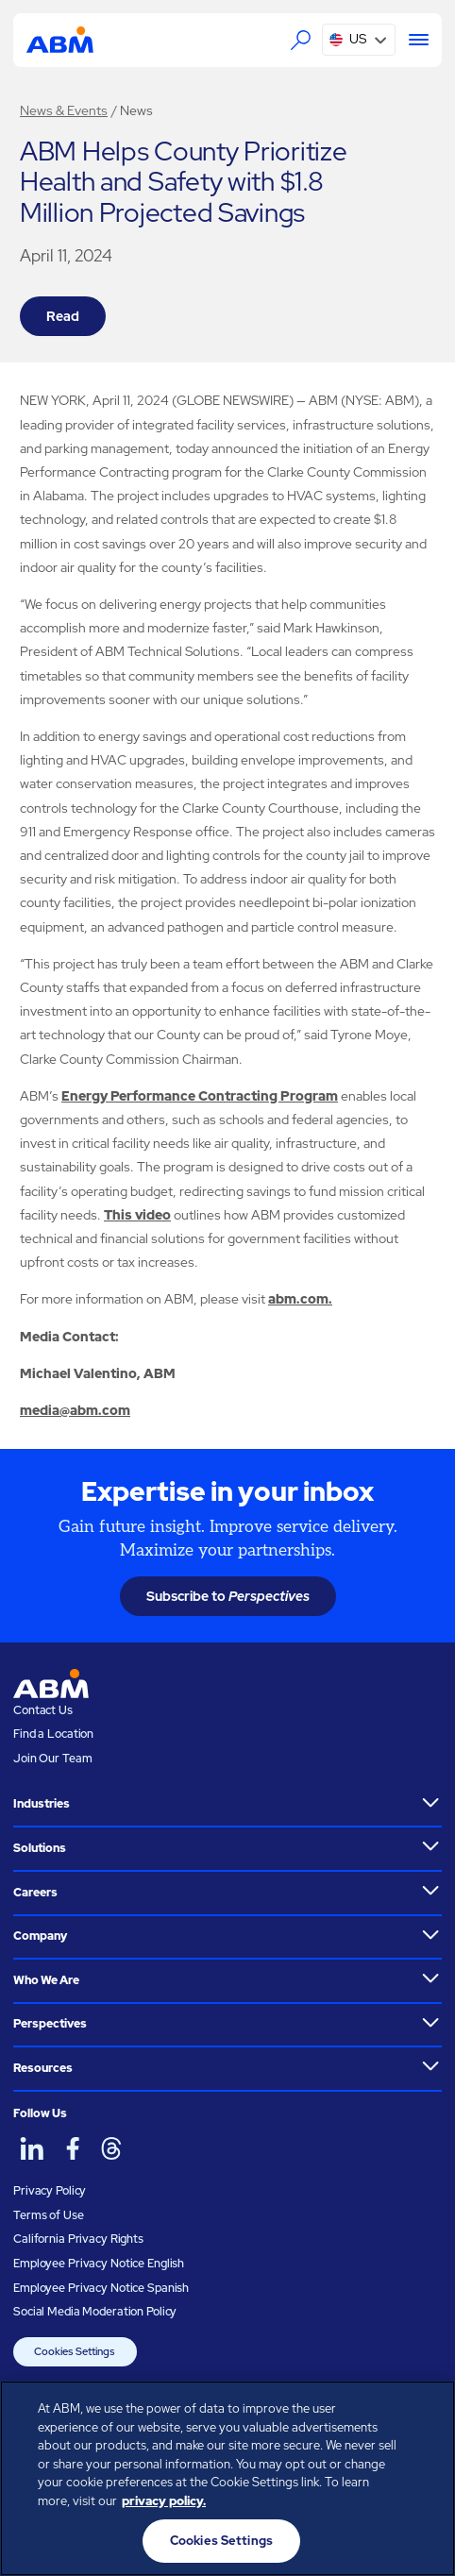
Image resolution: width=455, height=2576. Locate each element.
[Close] (425, 2411)
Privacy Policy (49, 2190)
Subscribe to (228, 1596)
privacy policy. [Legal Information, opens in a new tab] (164, 2501)
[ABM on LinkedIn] (31, 2148)
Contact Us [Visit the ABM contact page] (43, 1710)
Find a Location (53, 1734)
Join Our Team (52, 1758)
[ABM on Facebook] (72, 2148)
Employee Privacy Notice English (98, 2263)
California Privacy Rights (78, 2239)
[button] (359, 40)
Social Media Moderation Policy (95, 2311)
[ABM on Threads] (111, 2148)
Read (62, 316)
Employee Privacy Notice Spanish (101, 2288)
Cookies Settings (74, 2351)
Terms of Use (48, 2215)
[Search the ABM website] (300, 40)
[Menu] (412, 39)
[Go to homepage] (59, 39)
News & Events (64, 110)
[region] (227, 2478)
